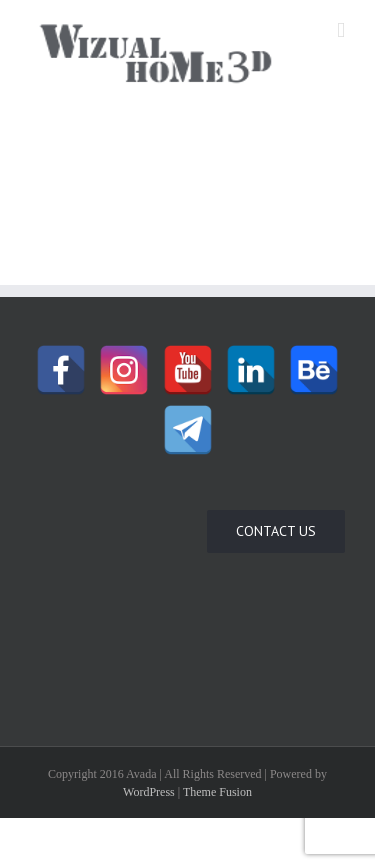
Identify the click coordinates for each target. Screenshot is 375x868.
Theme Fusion (217, 792)
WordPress (149, 792)
